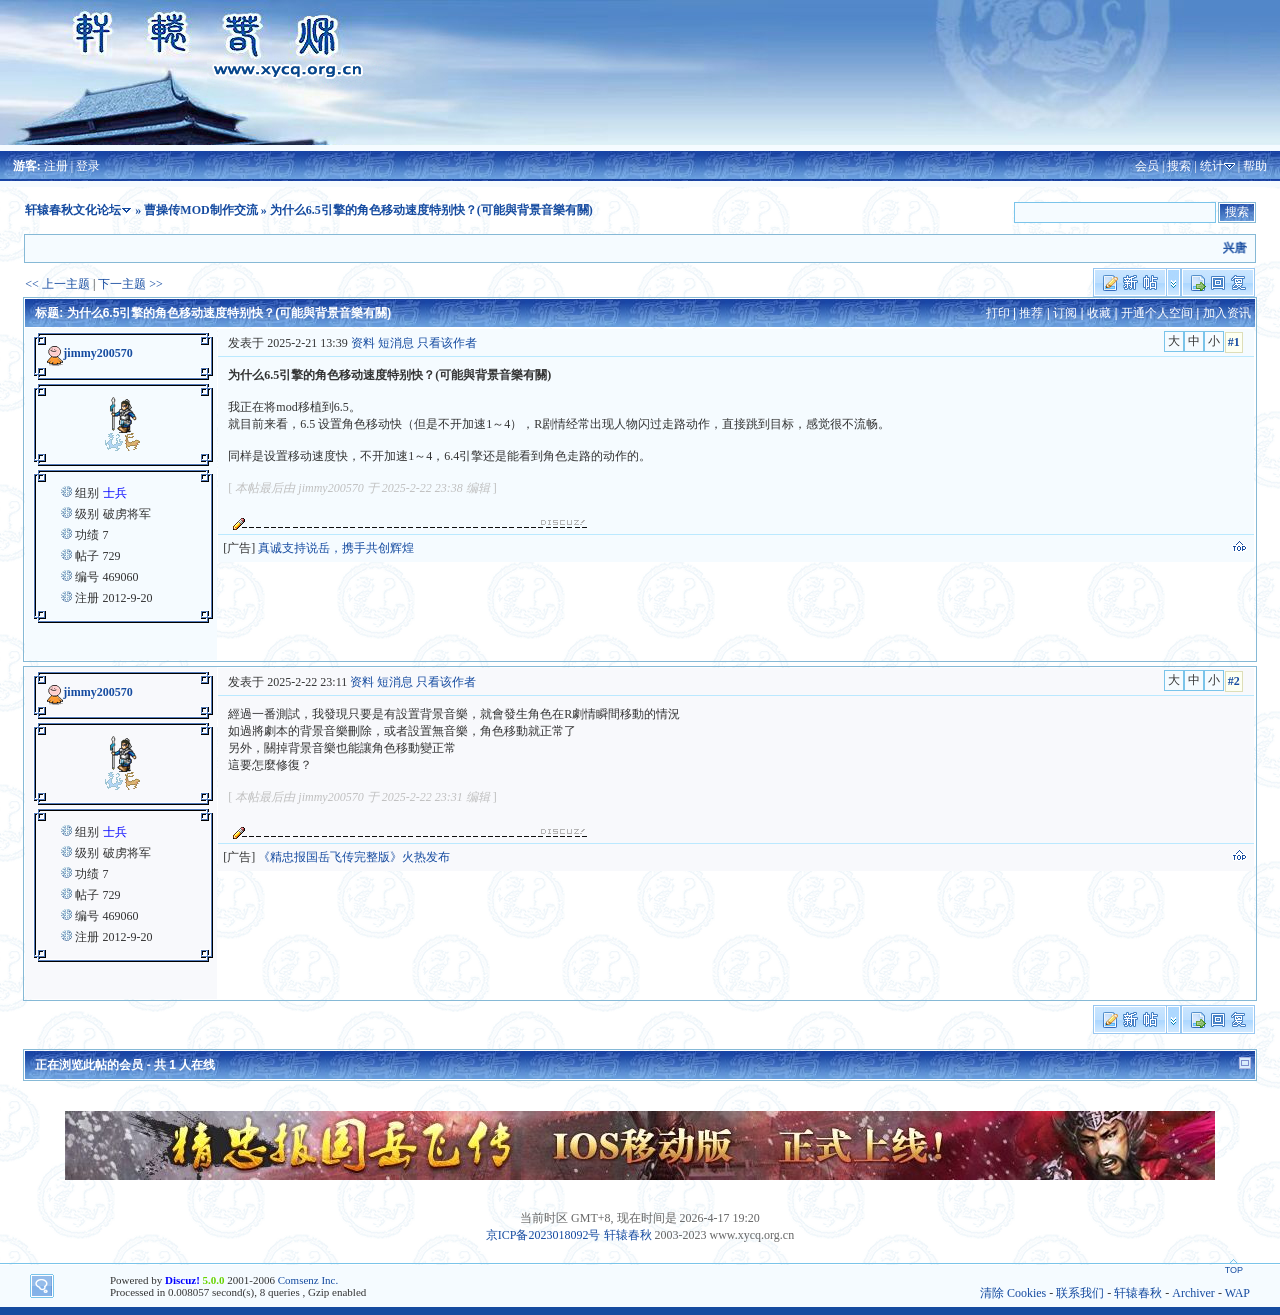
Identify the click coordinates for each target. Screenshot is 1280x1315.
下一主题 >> (130, 284)
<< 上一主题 (57, 284)
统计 (1212, 166)
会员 (1147, 166)
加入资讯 (1227, 313)
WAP (1237, 1293)
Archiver (1193, 1293)
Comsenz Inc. (308, 1280)
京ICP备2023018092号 (543, 1235)
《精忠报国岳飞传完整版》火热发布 (354, 857)
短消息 (396, 343)
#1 (1234, 342)
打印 (998, 313)
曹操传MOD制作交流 (200, 210)
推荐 (1031, 313)
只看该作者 (447, 343)
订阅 (1065, 313)
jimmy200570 (97, 353)
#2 (1234, 681)
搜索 (1179, 166)
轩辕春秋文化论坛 (73, 210)
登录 (88, 166)
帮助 (1255, 166)
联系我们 (1080, 1293)
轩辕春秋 (628, 1235)
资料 (363, 343)
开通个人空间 (1157, 313)
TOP (1234, 1270)
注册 (56, 166)
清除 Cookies (1013, 1293)
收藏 (1099, 313)
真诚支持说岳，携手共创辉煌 (336, 548)
